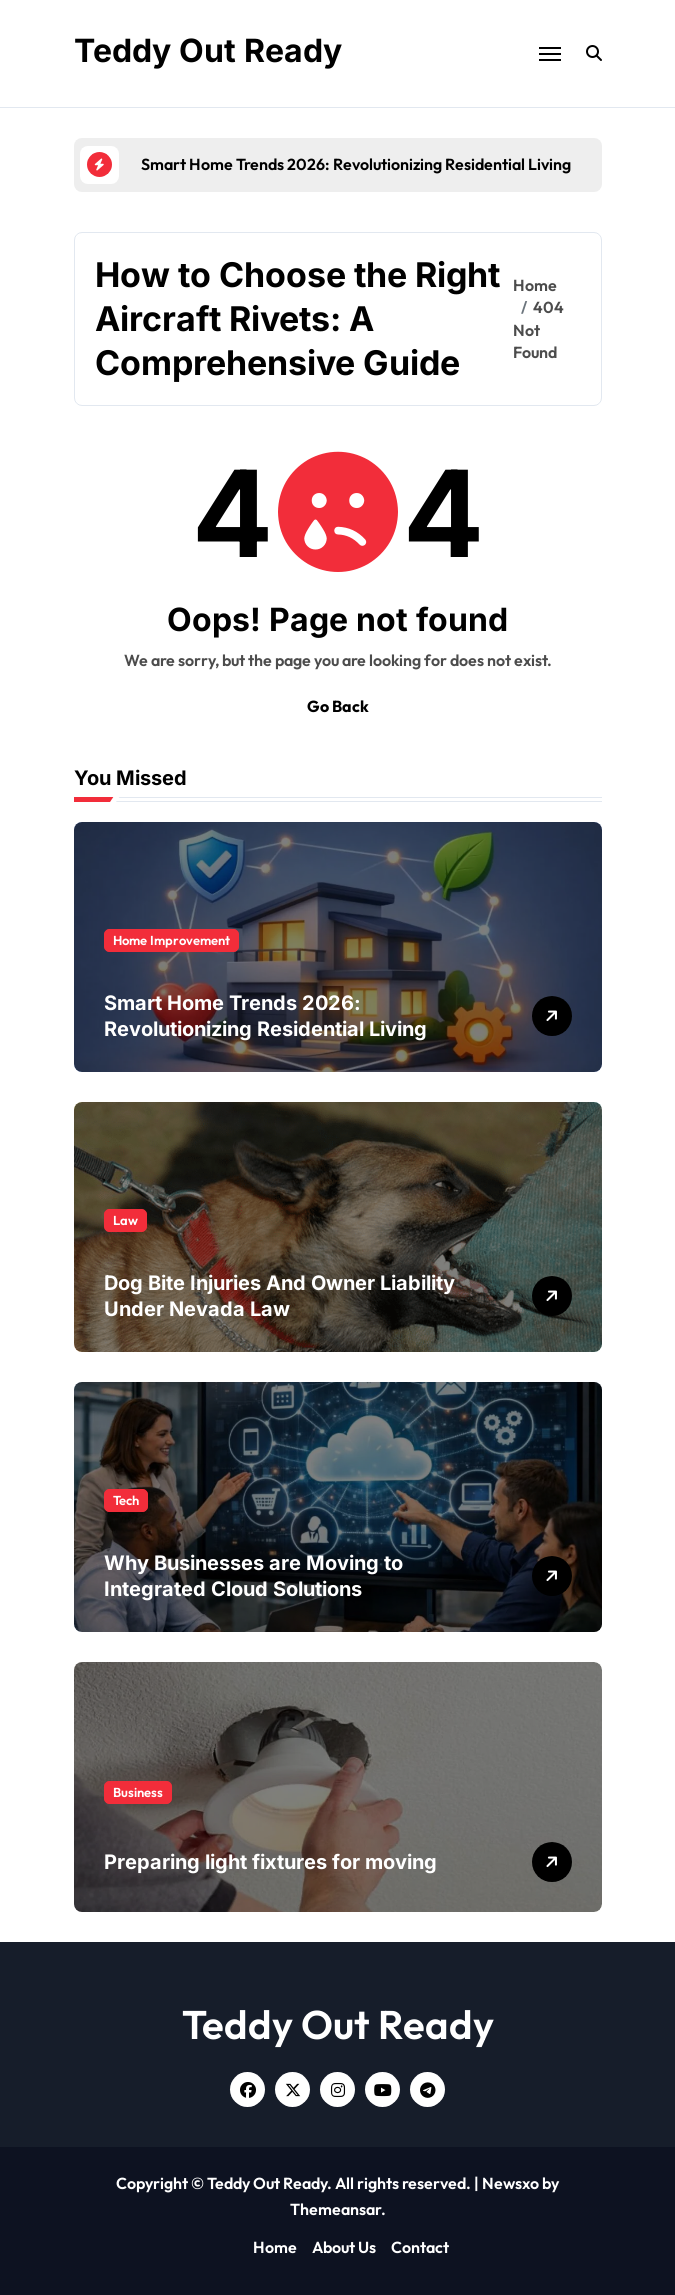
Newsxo (510, 2183)
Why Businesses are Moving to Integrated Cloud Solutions (253, 1576)
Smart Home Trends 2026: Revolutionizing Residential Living (265, 1016)
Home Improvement (171, 940)
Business (138, 1792)
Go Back (338, 706)
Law (125, 1220)
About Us (344, 2247)
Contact (420, 2247)
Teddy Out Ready (208, 50)
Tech (126, 1500)
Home (275, 2247)
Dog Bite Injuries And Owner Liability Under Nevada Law (279, 1296)
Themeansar (335, 2209)
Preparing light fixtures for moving (270, 1862)
